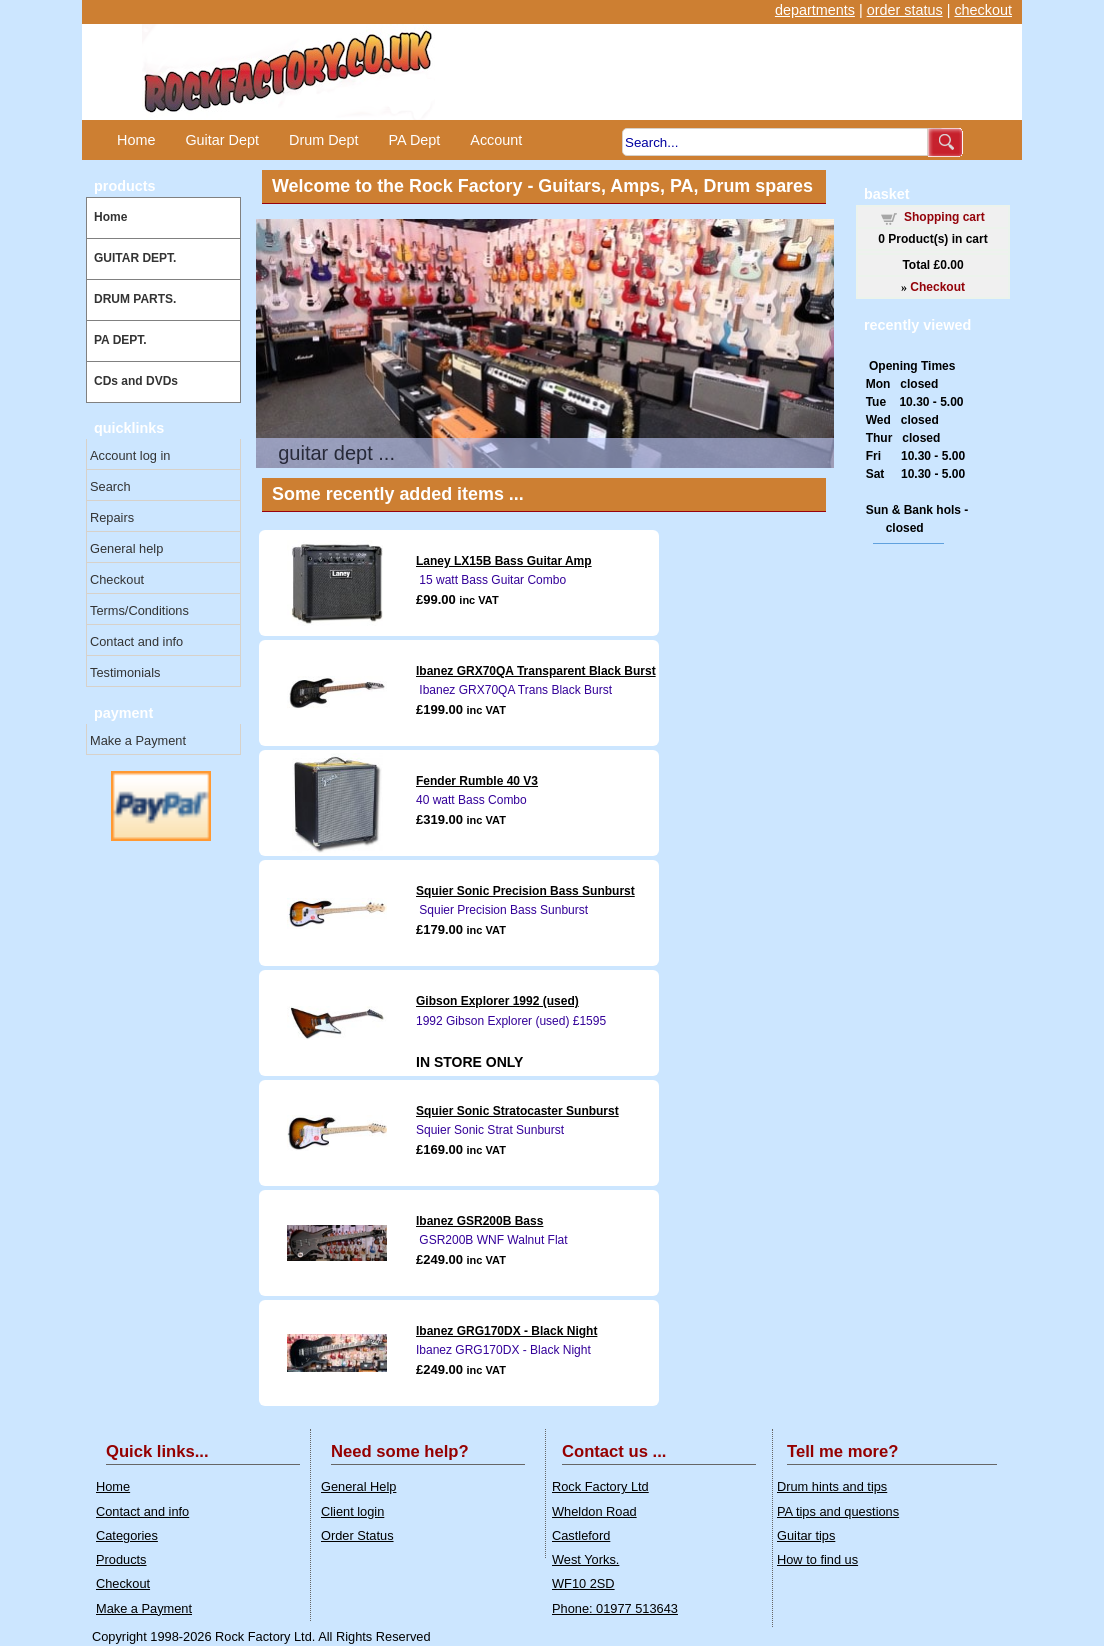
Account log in (130, 455)
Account (496, 140)
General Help (358, 1486)
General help (126, 548)
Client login (352, 1511)
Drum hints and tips (832, 1486)
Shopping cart (944, 217)
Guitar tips (806, 1535)
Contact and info (136, 641)
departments (815, 10)
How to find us (817, 1559)
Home (136, 140)
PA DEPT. (120, 340)
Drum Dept (324, 140)
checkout (983, 10)
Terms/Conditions (139, 610)
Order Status (357, 1535)
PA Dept (415, 140)
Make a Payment (138, 740)
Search (110, 486)
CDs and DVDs (136, 381)
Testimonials (125, 672)
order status (905, 10)
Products (121, 1559)
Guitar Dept (222, 140)
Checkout (117, 579)
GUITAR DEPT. (135, 258)
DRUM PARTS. (135, 299)
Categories (127, 1535)
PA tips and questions (838, 1511)
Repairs (112, 517)
